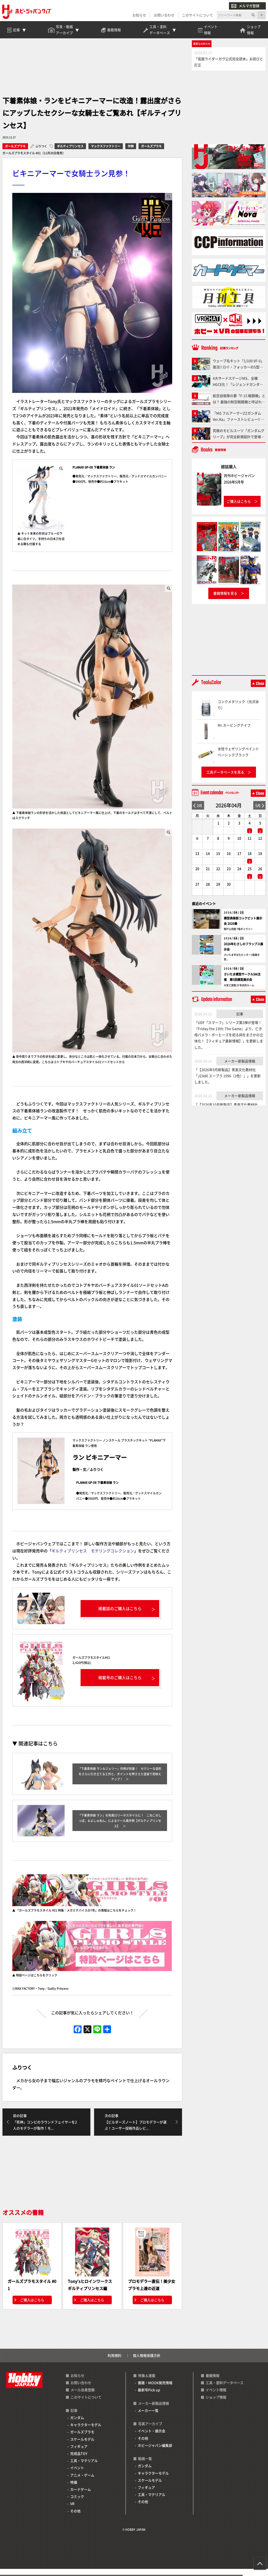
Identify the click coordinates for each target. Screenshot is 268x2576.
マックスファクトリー (105, 152)
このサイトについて (197, 15)
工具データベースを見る (225, 777)
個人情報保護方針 (146, 2362)
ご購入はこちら (32, 2306)
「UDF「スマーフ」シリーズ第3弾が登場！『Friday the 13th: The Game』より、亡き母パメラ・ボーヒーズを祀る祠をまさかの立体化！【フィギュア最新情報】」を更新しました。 (228, 1041)
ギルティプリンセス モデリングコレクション (93, 1557)
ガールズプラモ (15, 152)
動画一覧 (145, 2465)
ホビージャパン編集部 (155, 2452)
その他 (75, 2517)
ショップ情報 (216, 2404)
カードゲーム (80, 2496)
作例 (131, 152)
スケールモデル (82, 2446)
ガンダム (77, 2424)
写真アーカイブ (150, 2430)
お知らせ (139, 15)
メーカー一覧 (148, 2417)
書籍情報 (212, 2382)
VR (72, 2510)
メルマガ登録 (245, 6)
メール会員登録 (83, 2396)
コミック (77, 2503)
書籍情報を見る (225, 599)
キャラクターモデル (85, 2431)
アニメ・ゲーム (82, 2481)
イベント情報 (216, 2396)
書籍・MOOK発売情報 (155, 2389)
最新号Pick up (149, 2396)
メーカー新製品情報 (239, 1066)
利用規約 (114, 2362)
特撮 (73, 2489)
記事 (239, 1019)
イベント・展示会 (151, 2437)
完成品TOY (78, 2460)
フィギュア (78, 2453)
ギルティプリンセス (70, 152)
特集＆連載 (146, 2382)
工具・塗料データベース (224, 2389)
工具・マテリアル (84, 2467)
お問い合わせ (164, 15)
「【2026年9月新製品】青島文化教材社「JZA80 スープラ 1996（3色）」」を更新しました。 (227, 1081)
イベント (77, 2474)
